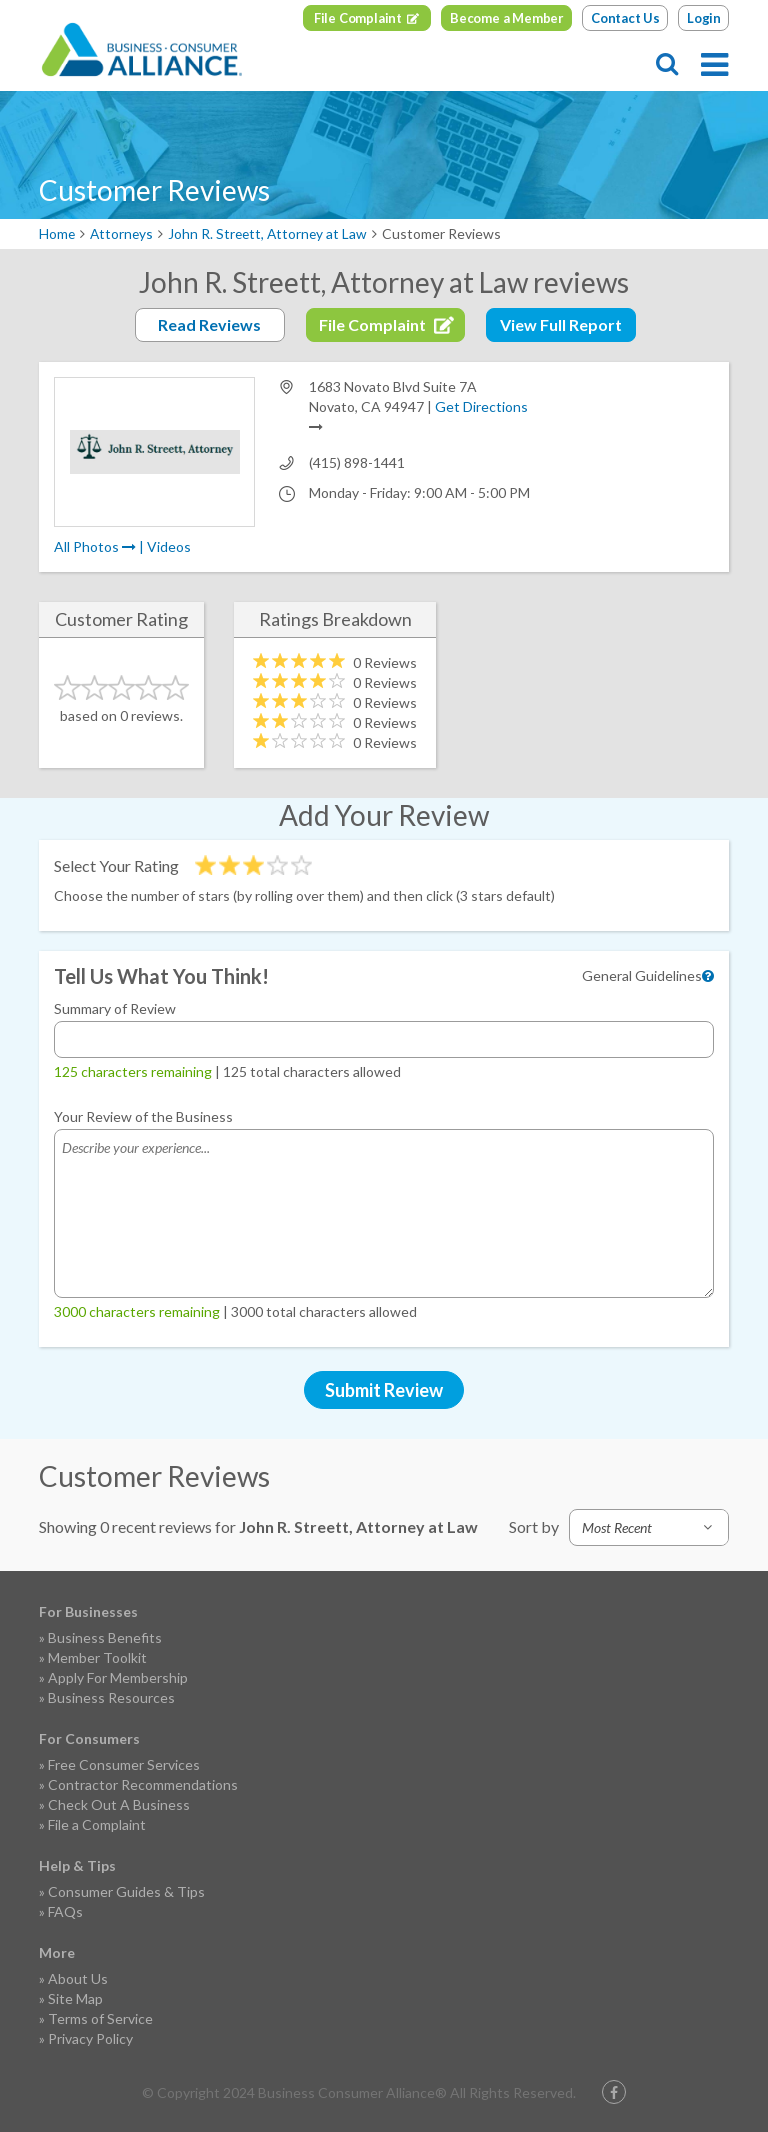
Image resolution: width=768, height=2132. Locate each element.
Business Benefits (105, 1637)
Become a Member (507, 18)
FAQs (65, 1911)
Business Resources (111, 1697)
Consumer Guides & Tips (126, 1891)
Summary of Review (115, 1008)
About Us (78, 1978)
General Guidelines (642, 975)
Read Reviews (209, 324)
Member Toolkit (97, 1657)
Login (704, 18)
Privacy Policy (90, 2038)
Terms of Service (100, 2018)
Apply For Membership (118, 1677)
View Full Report (561, 324)
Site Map (75, 1998)
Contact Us (625, 18)
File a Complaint (97, 1824)
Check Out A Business (119, 1804)
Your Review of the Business (143, 1116)
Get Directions (481, 406)
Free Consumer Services (124, 1764)
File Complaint (358, 18)
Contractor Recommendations (143, 1784)
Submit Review (384, 1390)
